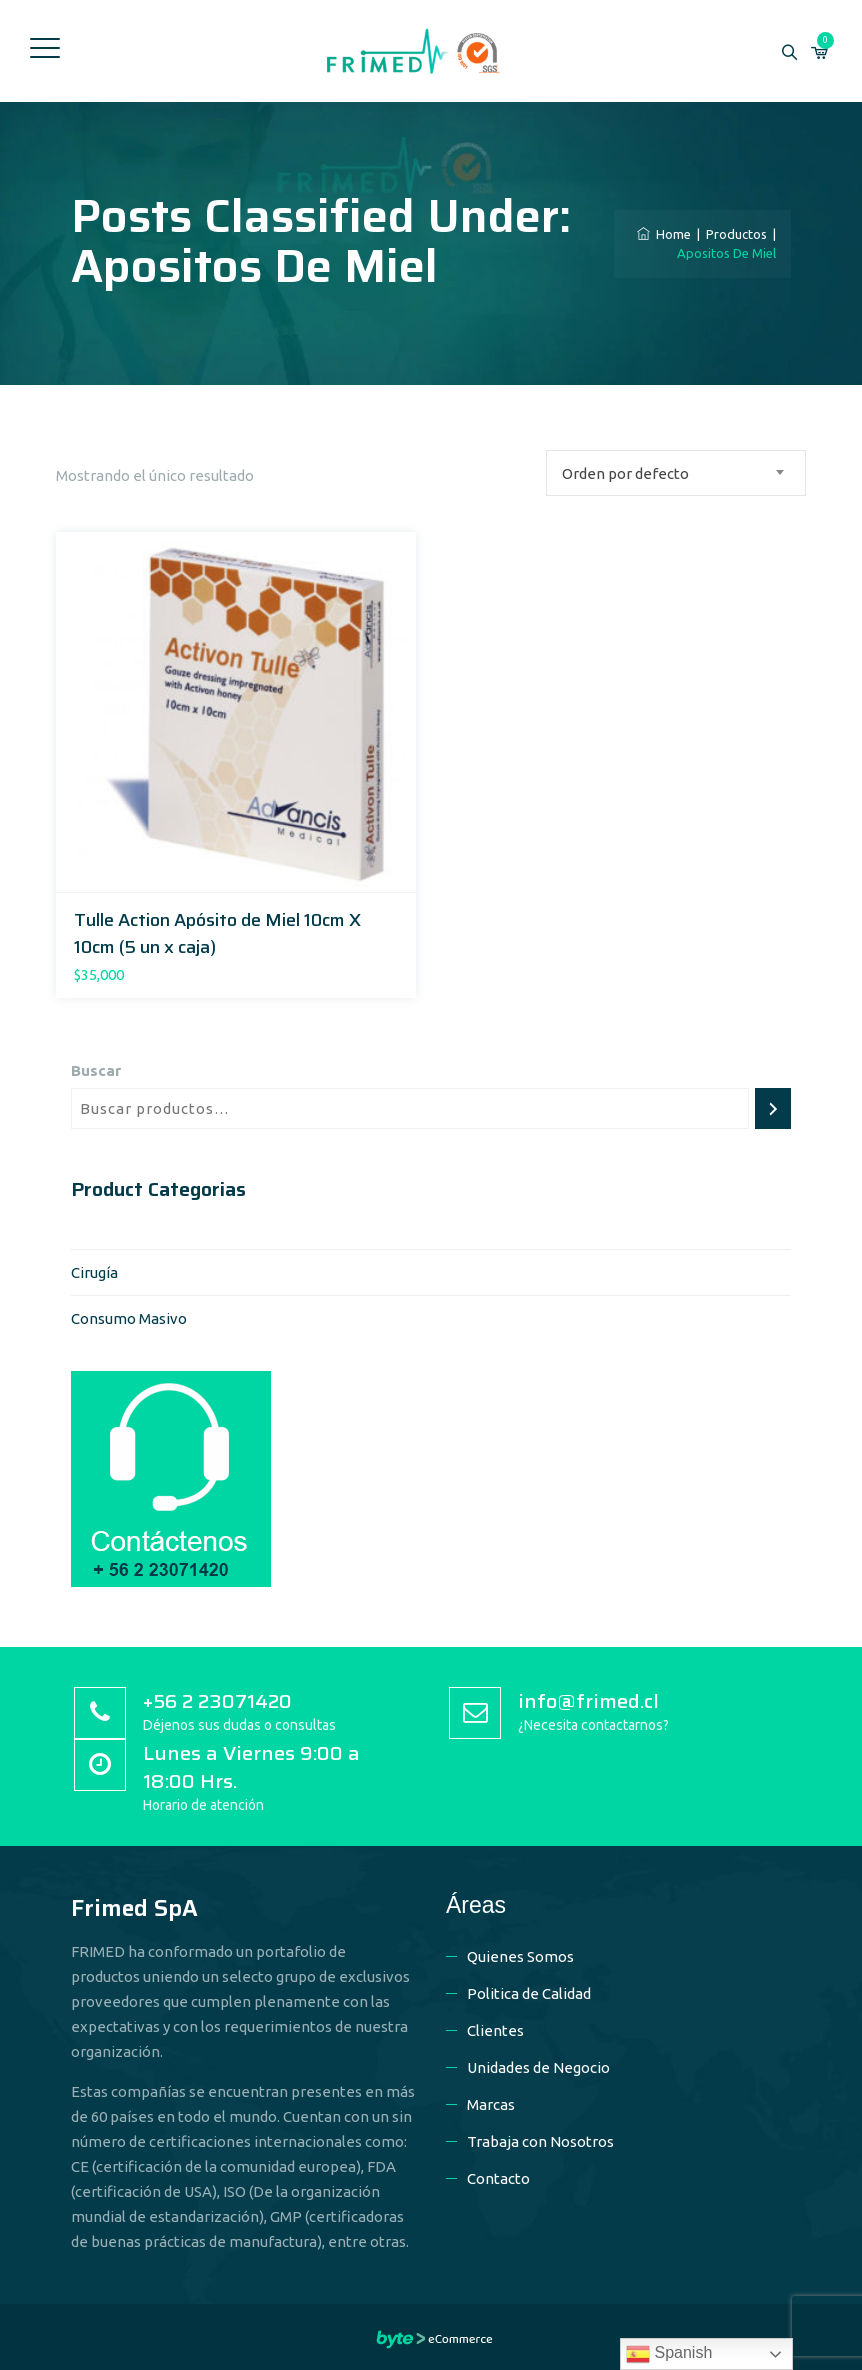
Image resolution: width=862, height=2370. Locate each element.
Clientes (495, 2030)
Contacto (498, 2178)
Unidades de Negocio (538, 2067)
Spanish (669, 2354)
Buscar (96, 1070)
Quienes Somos (520, 1956)
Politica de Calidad (529, 1993)
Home (664, 234)
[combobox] (676, 473)
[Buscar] (773, 1108)
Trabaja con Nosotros (540, 2141)
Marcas (491, 2104)
